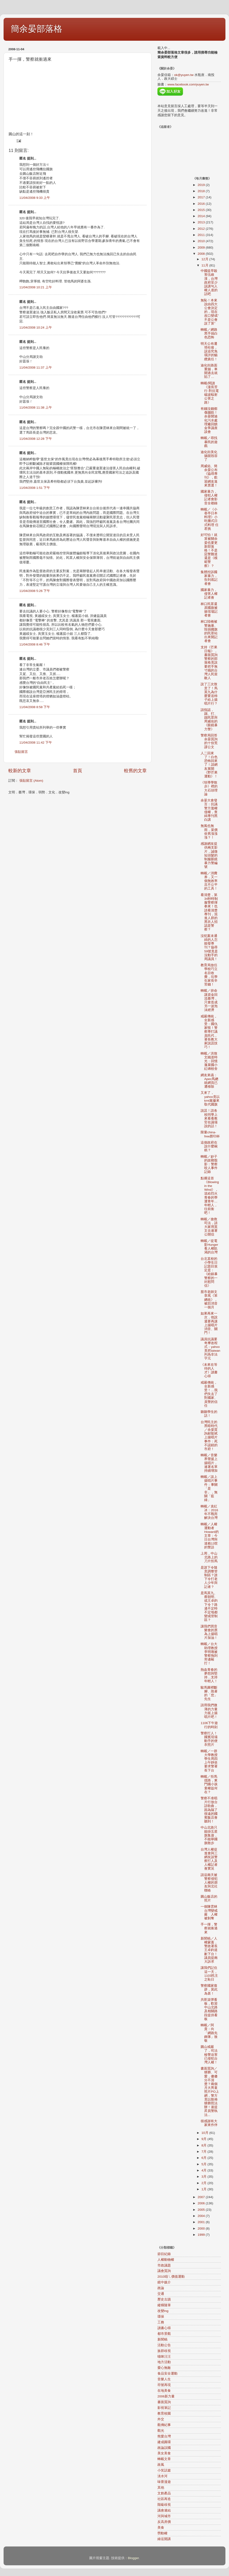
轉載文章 (164, 2459)
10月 (205, 2133)
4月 (205, 2170)
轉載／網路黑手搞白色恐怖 (209, 333)
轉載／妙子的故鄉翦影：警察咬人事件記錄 (209, 1164)
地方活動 (164, 2362)
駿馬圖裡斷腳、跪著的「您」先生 (209, 1693)
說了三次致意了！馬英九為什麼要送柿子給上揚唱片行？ (209, 693)
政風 (160, 2464)
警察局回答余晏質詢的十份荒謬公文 (209, 741)
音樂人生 (164, 2379)
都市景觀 (164, 2334)
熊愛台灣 (164, 2436)
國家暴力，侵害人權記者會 (209, 593)
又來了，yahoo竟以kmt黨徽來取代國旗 (210, 1098)
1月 (205, 2189)
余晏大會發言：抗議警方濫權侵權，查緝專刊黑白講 (209, 810)
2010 (202, 241)
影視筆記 (164, 2408)
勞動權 (162, 2533)
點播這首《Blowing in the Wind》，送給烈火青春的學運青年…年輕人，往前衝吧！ (210, 1195)
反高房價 (164, 2522)
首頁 (77, 770)
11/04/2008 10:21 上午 (35, 287)
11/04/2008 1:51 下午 (34, 488)
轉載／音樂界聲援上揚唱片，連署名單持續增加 (209, 1462)
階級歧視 (164, 2504)
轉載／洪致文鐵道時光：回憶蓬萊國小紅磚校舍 (209, 1061)
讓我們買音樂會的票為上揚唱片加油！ (209, 1632)
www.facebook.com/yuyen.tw (188, 84)
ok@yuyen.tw (183, 75)
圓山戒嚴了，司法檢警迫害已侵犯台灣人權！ (209, 2054)
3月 (205, 2176)
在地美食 (164, 2390)
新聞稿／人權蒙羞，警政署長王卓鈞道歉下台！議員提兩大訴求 (209, 1950)
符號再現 (164, 2385)
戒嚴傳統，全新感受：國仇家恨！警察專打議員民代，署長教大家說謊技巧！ (209, 1032)
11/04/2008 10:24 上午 (35, 327)
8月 (205, 2145)
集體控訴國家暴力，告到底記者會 (209, 577)
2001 (202, 2222)
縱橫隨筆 (164, 2305)
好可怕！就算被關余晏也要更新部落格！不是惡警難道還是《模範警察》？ (209, 550)
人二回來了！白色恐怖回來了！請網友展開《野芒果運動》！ (209, 764)
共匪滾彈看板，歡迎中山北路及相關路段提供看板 (209, 2009)
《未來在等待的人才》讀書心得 (209, 1370)
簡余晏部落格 (36, 29)
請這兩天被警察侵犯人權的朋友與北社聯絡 (209, 1882)
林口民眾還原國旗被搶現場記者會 (209, 609)
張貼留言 (21, 752)
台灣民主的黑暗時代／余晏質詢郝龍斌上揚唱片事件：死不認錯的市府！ (209, 1435)
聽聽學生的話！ (209, 1413)
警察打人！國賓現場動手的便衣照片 (209, 1739)
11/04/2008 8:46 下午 (34, 644)
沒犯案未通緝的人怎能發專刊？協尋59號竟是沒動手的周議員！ (209, 947)
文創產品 (164, 2493)
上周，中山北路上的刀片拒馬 (209, 1557)
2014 (202, 216)
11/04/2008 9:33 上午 (34, 198)
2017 (202, 197)
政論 (160, 2288)
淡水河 (162, 2476)
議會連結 (164, 2510)
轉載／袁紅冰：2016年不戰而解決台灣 (209, 1512)
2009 (202, 247)
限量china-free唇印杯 (210, 1134)
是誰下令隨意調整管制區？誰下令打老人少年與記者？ (209, 1577)
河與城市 (164, 2516)
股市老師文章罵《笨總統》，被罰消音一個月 (209, 1299)
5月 (205, 2164)
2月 (205, 2183)
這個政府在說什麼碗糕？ (209, 1146)
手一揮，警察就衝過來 (209, 1928)
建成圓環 (164, 2442)
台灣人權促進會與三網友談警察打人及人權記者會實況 (209, 1859)
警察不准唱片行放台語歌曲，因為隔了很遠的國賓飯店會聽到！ (209, 1809)
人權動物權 (165, 2259)
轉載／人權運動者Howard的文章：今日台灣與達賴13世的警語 (210, 1535)
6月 (205, 2158)
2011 (202, 235)
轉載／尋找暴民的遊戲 (209, 441)
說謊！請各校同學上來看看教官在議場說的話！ (209, 1118)
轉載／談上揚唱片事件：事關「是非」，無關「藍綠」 (209, 1488)
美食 (160, 2527)
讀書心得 (164, 2328)
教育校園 (164, 2413)
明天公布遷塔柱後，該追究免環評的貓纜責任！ (209, 351)
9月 (205, 2139)
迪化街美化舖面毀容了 (209, 455)
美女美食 (164, 2453)
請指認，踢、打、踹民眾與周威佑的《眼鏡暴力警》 (209, 719)
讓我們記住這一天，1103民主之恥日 (209, 1973)
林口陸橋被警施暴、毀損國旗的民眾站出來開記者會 (209, 631)
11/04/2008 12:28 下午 (35, 438)
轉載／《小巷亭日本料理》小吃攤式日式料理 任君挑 (210, 519)
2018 (202, 191)
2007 (202, 2197)
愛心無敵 (164, 2368)
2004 (202, 2216)
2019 (202, 185)
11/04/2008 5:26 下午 (34, 591)
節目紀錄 (164, 2254)
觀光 (160, 2430)
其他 (160, 2487)
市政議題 (164, 2265)
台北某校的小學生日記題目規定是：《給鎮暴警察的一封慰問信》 (209, 1272)
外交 (160, 2419)
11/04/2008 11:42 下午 (35, 742)
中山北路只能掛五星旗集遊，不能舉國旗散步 (209, 1835)
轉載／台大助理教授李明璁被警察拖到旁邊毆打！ (209, 1653)
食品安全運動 (167, 2373)
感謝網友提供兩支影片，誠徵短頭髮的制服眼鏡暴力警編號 (209, 855)
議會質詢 (164, 2271)
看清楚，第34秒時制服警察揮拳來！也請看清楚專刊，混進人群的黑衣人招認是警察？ (209, 912)
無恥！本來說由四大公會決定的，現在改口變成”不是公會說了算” (210, 312)
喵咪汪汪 (164, 2356)
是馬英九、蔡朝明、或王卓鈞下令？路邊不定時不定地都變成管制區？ (209, 1606)
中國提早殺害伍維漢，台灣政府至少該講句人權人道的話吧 (209, 282)
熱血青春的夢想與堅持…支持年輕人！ (209, 1675)
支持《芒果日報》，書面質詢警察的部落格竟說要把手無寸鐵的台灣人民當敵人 (209, 662)
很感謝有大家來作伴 (209, 2123)
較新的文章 (19, 770)
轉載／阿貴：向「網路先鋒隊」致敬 (209, 2032)
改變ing (162, 2311)
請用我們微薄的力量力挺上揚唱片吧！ (209, 1711)
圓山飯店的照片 (209, 1898)
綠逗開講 (164, 2539)
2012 (202, 228)
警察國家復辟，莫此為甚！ (209, 1989)
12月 (205, 259)
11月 (205, 265)
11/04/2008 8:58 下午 (34, 707)
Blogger (133, 2558)
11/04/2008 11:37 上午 (35, 367)
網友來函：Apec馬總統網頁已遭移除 (209, 1081)
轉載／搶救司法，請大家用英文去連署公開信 (209, 1226)
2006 (202, 2203)
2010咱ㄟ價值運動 (171, 2276)
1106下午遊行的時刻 (209, 1725)
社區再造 (164, 2499)
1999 (202, 2234)
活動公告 (164, 2345)
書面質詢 (164, 2402)
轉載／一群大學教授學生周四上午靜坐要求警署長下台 (209, 1760)
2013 (202, 222)
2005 (202, 2209)
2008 (202, 253)
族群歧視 (164, 2351)
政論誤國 (164, 2448)
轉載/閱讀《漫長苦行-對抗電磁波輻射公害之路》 (210, 392)
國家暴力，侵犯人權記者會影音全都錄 (209, 497)
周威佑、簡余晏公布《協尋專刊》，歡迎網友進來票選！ (209, 475)
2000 (202, 2228)
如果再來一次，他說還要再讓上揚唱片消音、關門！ (209, 1323)
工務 (160, 2322)
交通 (160, 2294)
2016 (202, 203)
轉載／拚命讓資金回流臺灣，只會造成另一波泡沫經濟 (209, 1000)
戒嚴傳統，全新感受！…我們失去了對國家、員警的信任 (209, 1394)
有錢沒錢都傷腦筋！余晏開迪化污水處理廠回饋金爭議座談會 (209, 420)
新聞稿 (162, 2339)
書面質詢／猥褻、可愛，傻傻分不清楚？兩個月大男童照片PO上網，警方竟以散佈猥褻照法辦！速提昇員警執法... (210, 2091)
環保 (160, 2316)
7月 (205, 2151)
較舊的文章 (135, 770)
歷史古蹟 (164, 2299)
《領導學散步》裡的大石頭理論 (209, 788)
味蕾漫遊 (164, 2482)
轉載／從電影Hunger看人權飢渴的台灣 (209, 1246)
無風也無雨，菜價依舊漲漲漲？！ (209, 831)
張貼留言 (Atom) (31, 780)
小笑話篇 (164, 2470)
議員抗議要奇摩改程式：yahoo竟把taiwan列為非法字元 (210, 1348)
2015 (202, 210)
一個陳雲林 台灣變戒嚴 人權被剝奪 (211, 1912)
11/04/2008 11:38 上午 (35, 407)
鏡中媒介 (164, 2282)
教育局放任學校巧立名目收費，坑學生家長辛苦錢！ (209, 974)
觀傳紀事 (164, 2425)
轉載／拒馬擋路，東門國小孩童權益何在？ (209, 1784)
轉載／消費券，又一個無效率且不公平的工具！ (209, 880)
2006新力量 (166, 2396)
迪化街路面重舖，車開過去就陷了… (209, 371)
